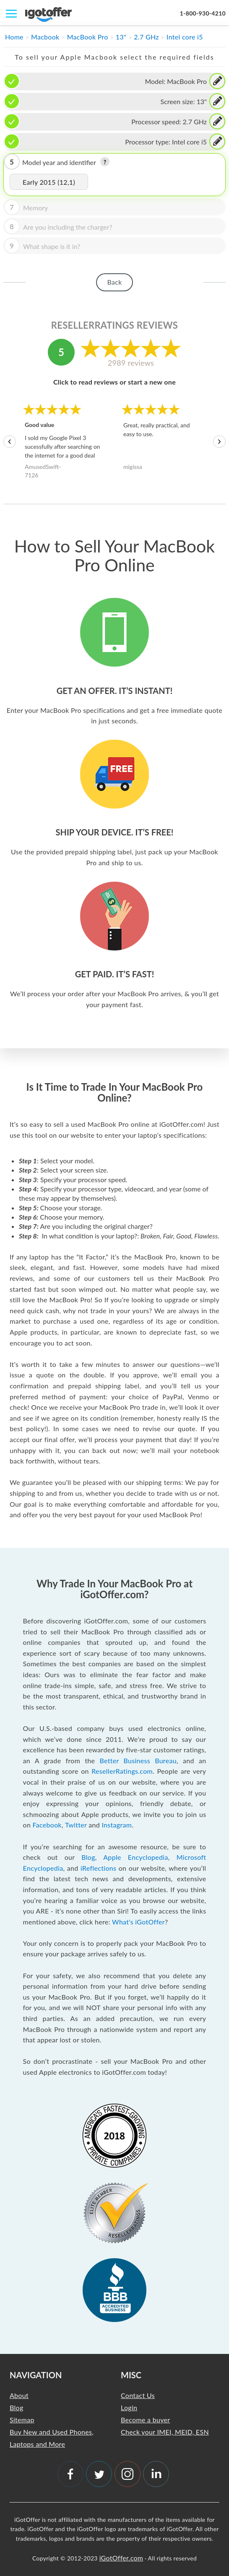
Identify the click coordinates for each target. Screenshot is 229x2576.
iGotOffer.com (121, 2558)
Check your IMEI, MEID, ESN (165, 2432)
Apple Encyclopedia (135, 1857)
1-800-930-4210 (203, 13)
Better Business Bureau (138, 1760)
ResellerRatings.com (122, 1771)
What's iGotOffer (138, 1922)
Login (129, 2407)
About (19, 2395)
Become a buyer (145, 2420)
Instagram (116, 1825)
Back (114, 282)
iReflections (98, 1868)
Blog (88, 1857)
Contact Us (138, 2395)
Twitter (76, 1825)
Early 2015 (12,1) (49, 182)
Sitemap (22, 2420)
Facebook (47, 1825)
